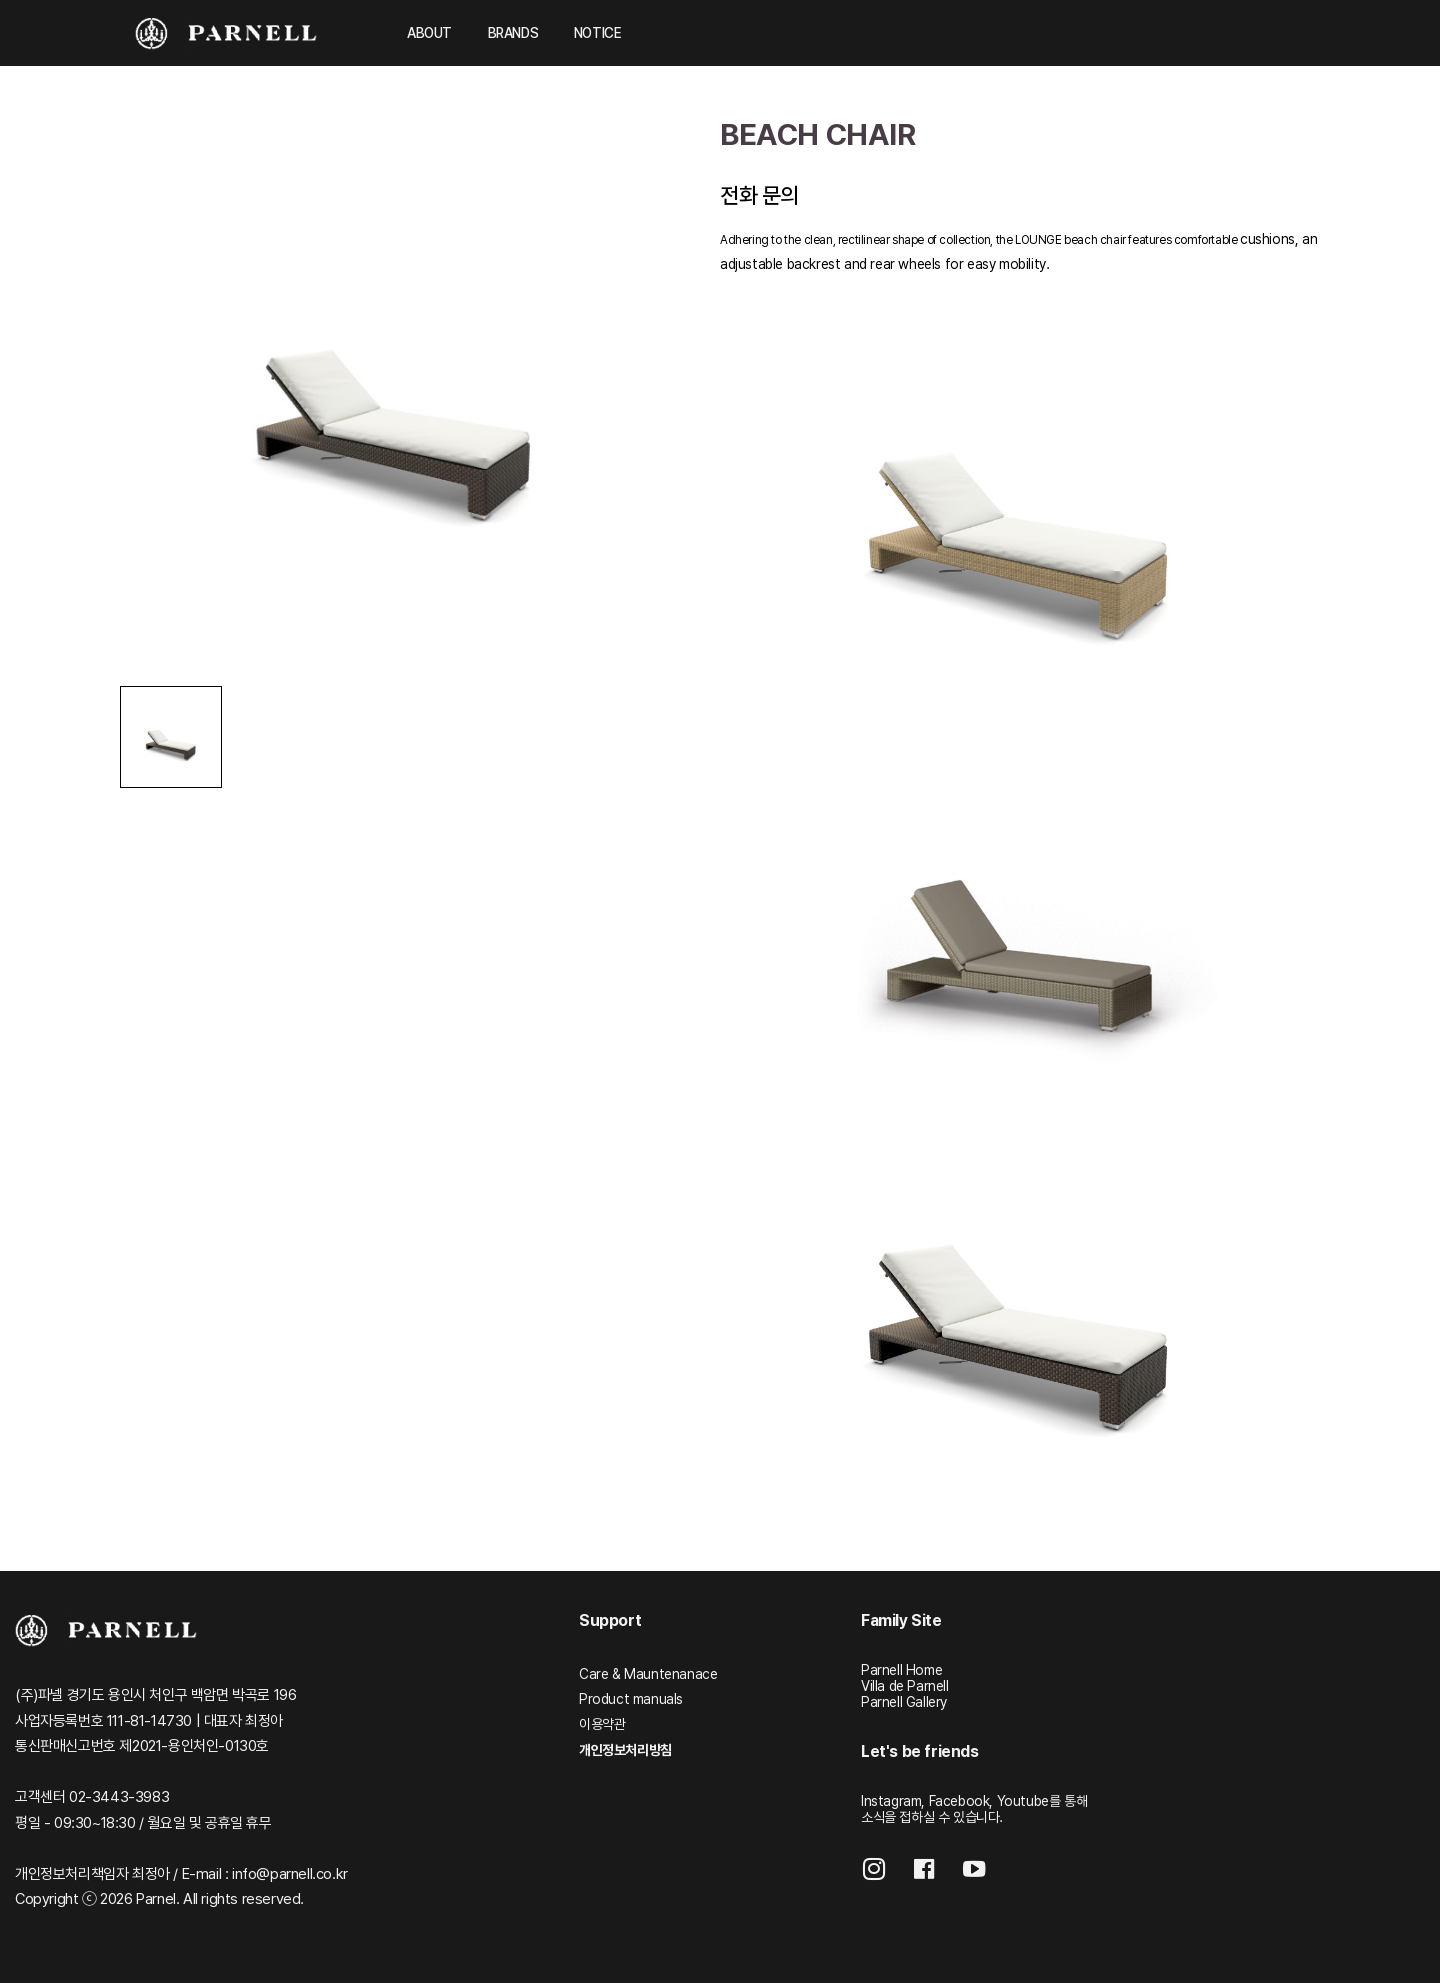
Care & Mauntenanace (648, 1674)
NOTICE (598, 33)
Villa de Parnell (905, 1686)
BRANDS (513, 33)
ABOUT (429, 33)
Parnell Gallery (904, 1702)
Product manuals (631, 1699)
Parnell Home (901, 1670)
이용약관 (602, 1724)
